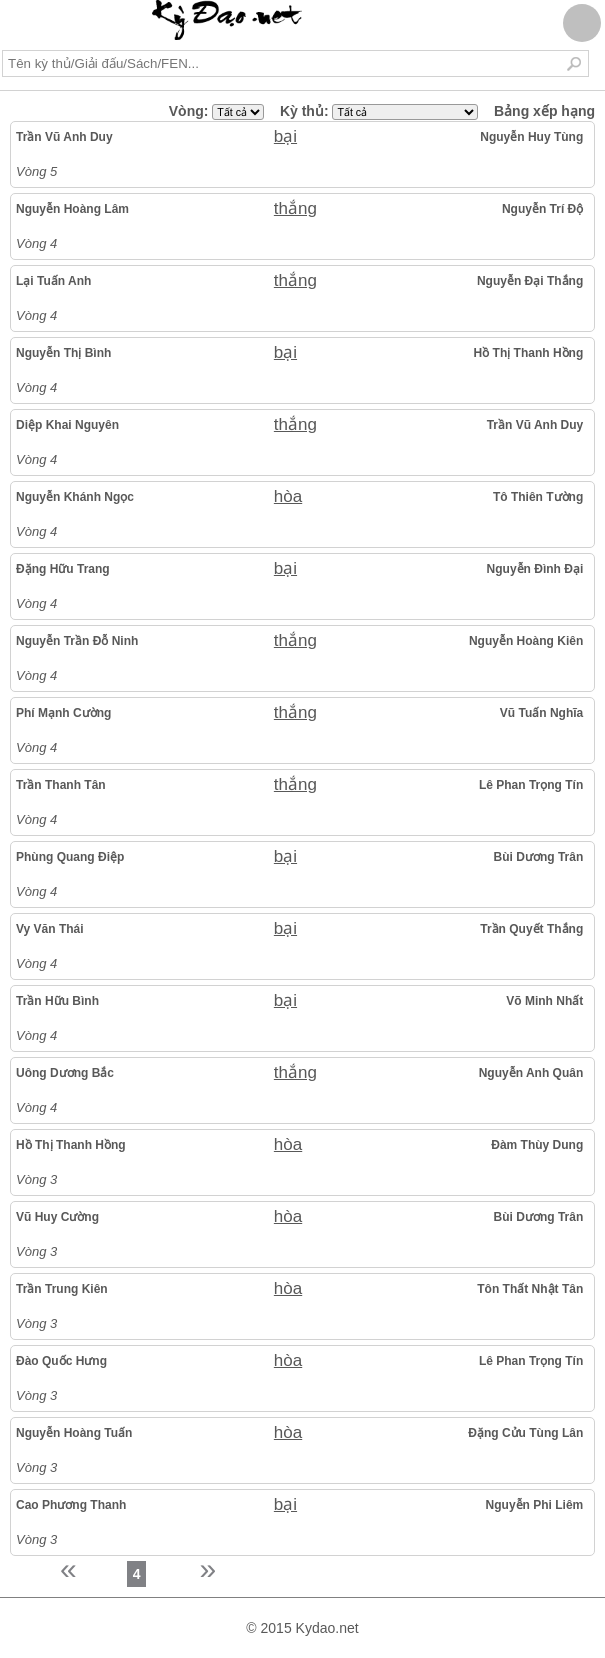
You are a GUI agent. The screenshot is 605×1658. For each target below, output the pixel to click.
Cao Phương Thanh (71, 1505)
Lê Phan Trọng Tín (531, 785)
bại (285, 136)
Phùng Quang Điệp (70, 857)
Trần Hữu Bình (57, 1001)
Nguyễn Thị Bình (63, 353)
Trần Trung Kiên (62, 1289)
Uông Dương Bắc (65, 1073)
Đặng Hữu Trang (63, 569)
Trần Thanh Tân (61, 785)
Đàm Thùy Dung (537, 1145)
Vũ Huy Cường (57, 1217)
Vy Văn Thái (50, 929)
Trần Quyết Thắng (531, 929)
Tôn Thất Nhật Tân (530, 1289)
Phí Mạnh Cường (63, 713)
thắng (295, 208)
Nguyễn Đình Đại (535, 569)
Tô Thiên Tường (538, 497)
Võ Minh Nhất (544, 1001)
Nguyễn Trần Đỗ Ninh (77, 641)
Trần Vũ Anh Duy (64, 137)
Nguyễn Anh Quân (531, 1073)
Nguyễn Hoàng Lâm (72, 209)
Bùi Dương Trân (539, 857)
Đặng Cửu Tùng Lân (525, 1433)
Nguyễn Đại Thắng (530, 281)
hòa (288, 496)
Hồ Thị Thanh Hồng (529, 353)
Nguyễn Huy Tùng (531, 137)
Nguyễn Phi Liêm (535, 1505)
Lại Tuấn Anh (53, 281)
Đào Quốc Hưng (61, 1361)
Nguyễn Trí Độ (542, 209)
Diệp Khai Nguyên (67, 425)
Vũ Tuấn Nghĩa (541, 713)
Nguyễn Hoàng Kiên (526, 641)
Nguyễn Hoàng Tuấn (74, 1433)
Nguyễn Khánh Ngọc (75, 497)
